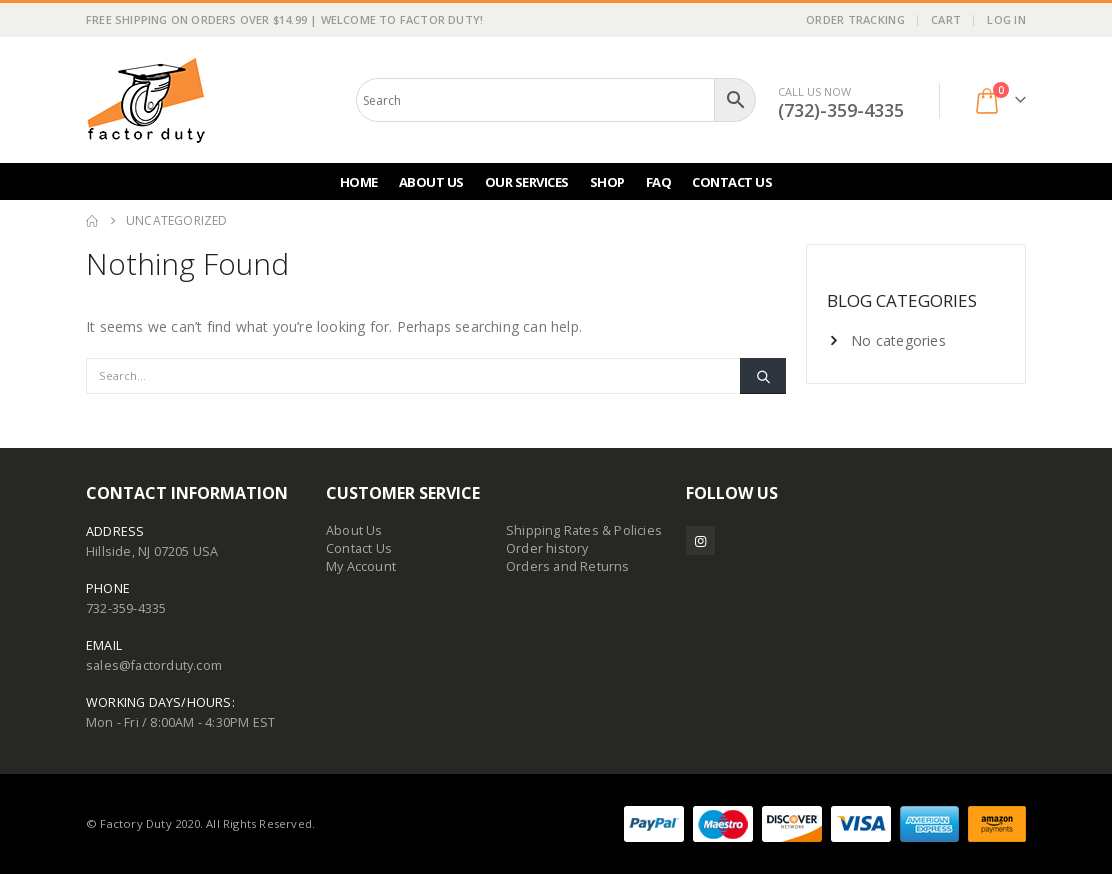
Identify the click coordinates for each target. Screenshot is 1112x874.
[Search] (763, 376)
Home (359, 182)
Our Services (527, 182)
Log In (1006, 19)
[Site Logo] (146, 100)
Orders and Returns (568, 566)
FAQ (659, 182)
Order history (547, 548)
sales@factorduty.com (154, 665)
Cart (946, 19)
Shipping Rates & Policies (584, 530)
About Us (431, 182)
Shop (607, 182)
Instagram (700, 540)
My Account (361, 566)
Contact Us (732, 182)
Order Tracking (855, 19)
